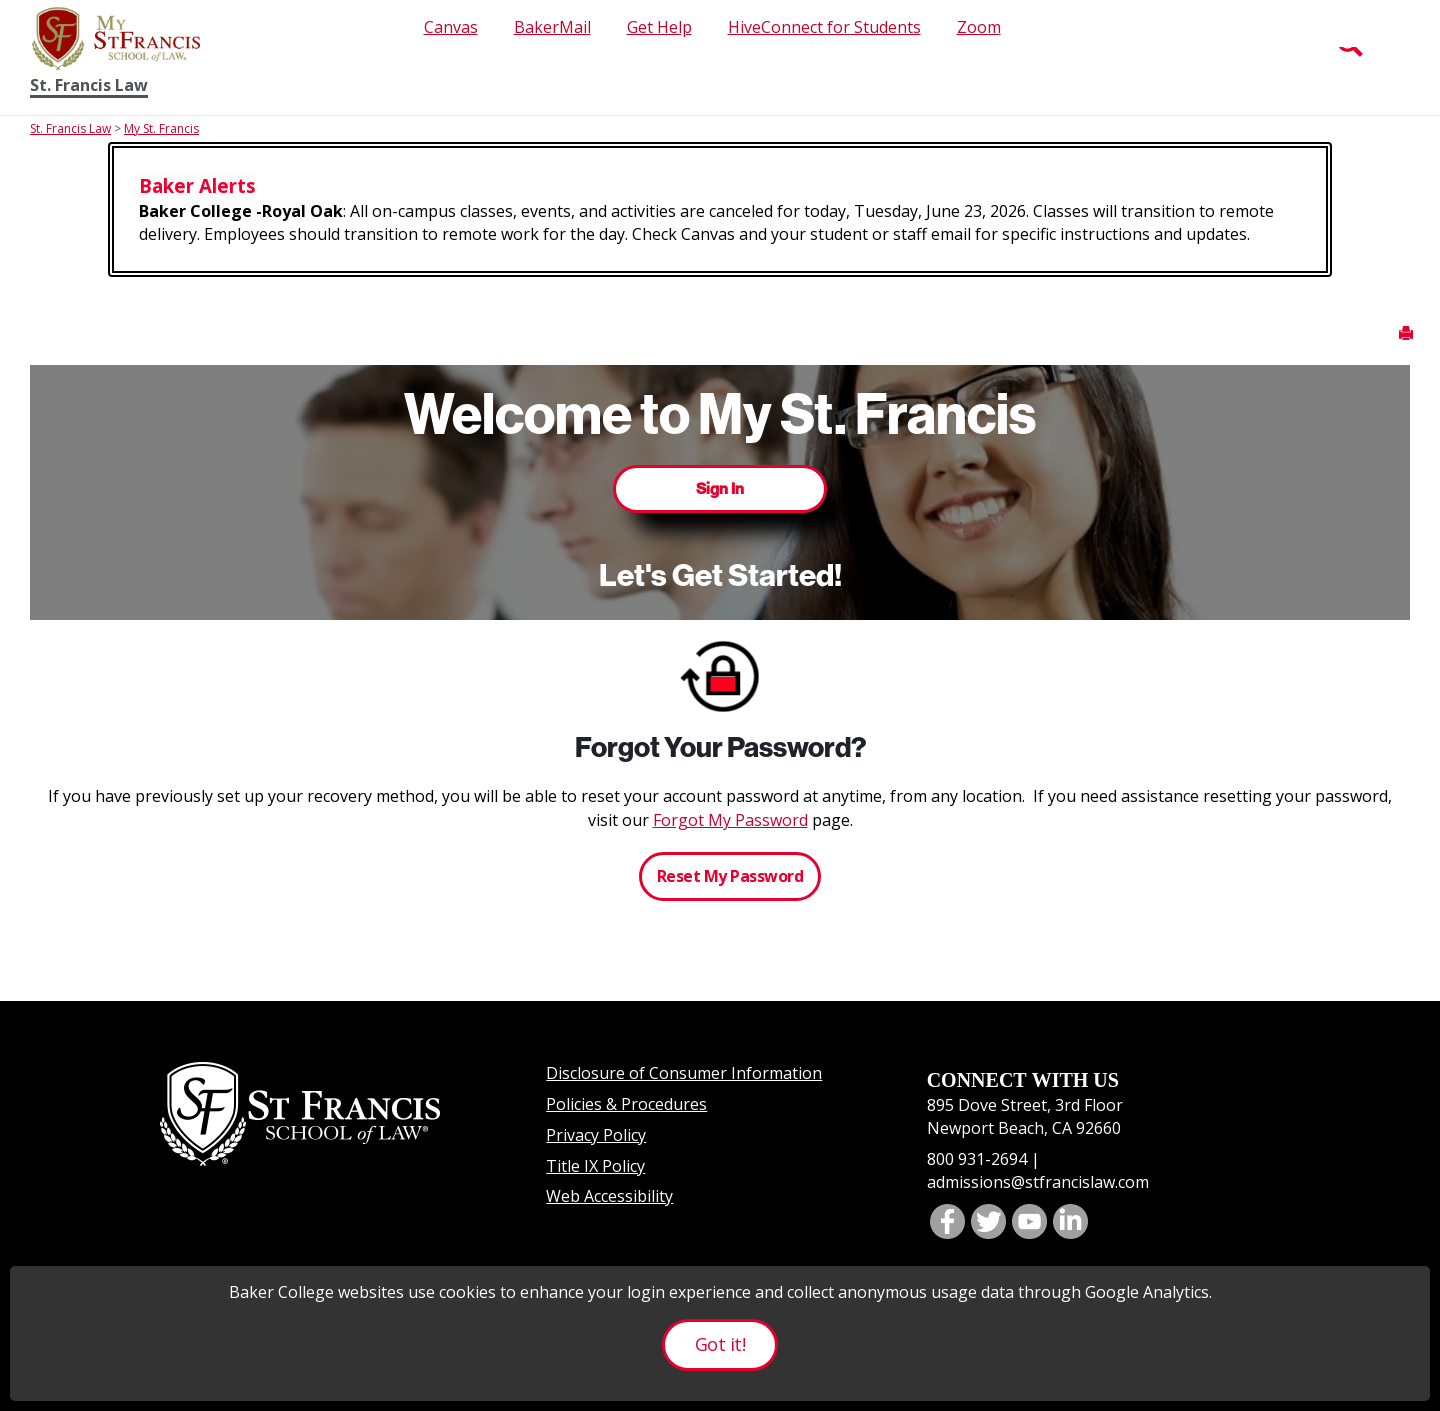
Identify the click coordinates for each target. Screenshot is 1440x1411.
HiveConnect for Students (824, 27)
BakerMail (552, 27)
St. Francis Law (89, 85)
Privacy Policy (596, 1135)
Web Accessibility (609, 1196)
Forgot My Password (730, 820)
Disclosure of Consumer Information (684, 1073)
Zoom (979, 27)
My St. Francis (161, 128)
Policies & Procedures (626, 1104)
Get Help (659, 27)
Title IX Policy (595, 1166)
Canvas (451, 27)
